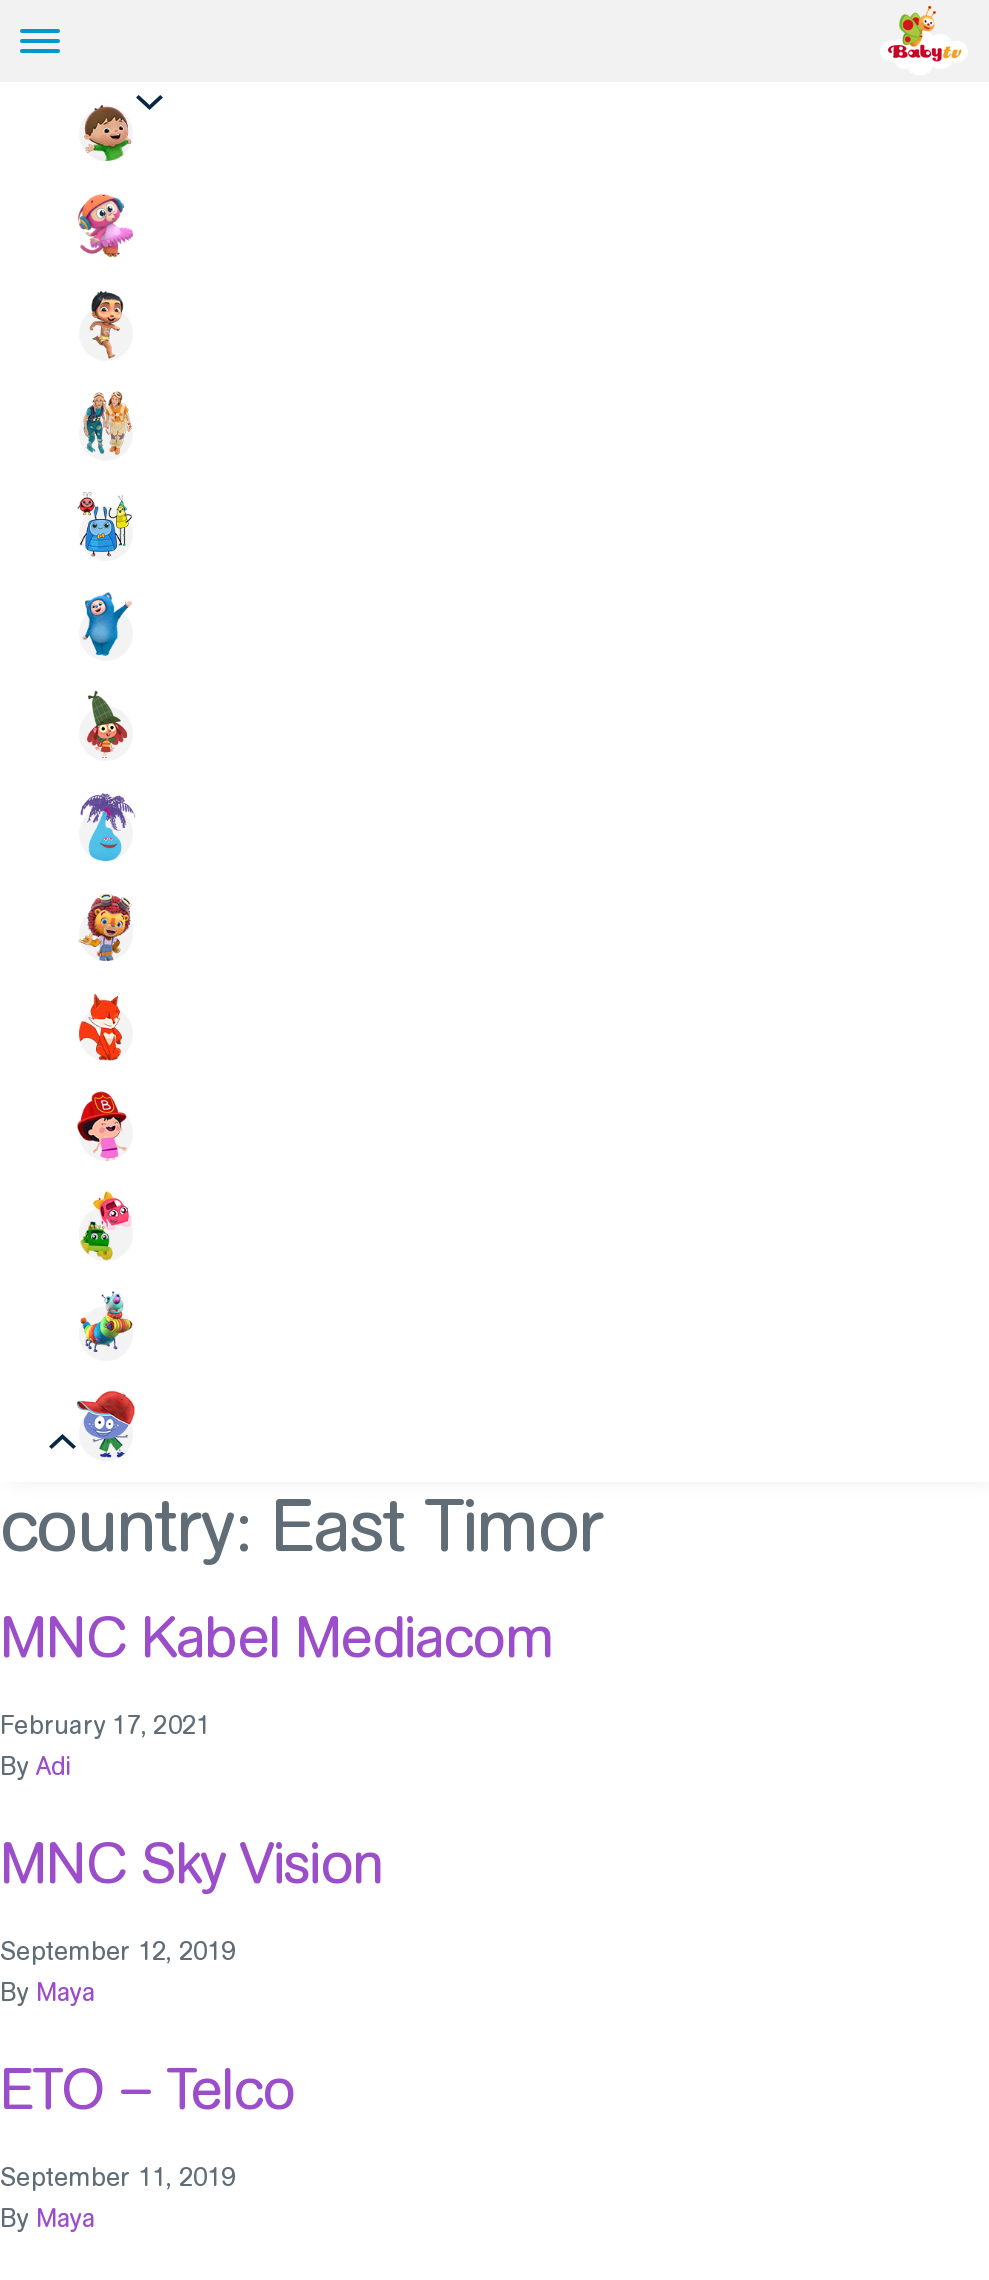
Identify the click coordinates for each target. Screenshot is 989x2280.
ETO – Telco (147, 2089)
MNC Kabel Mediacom (276, 1637)
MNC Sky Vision (191, 1863)
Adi (54, 1766)
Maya (65, 1992)
